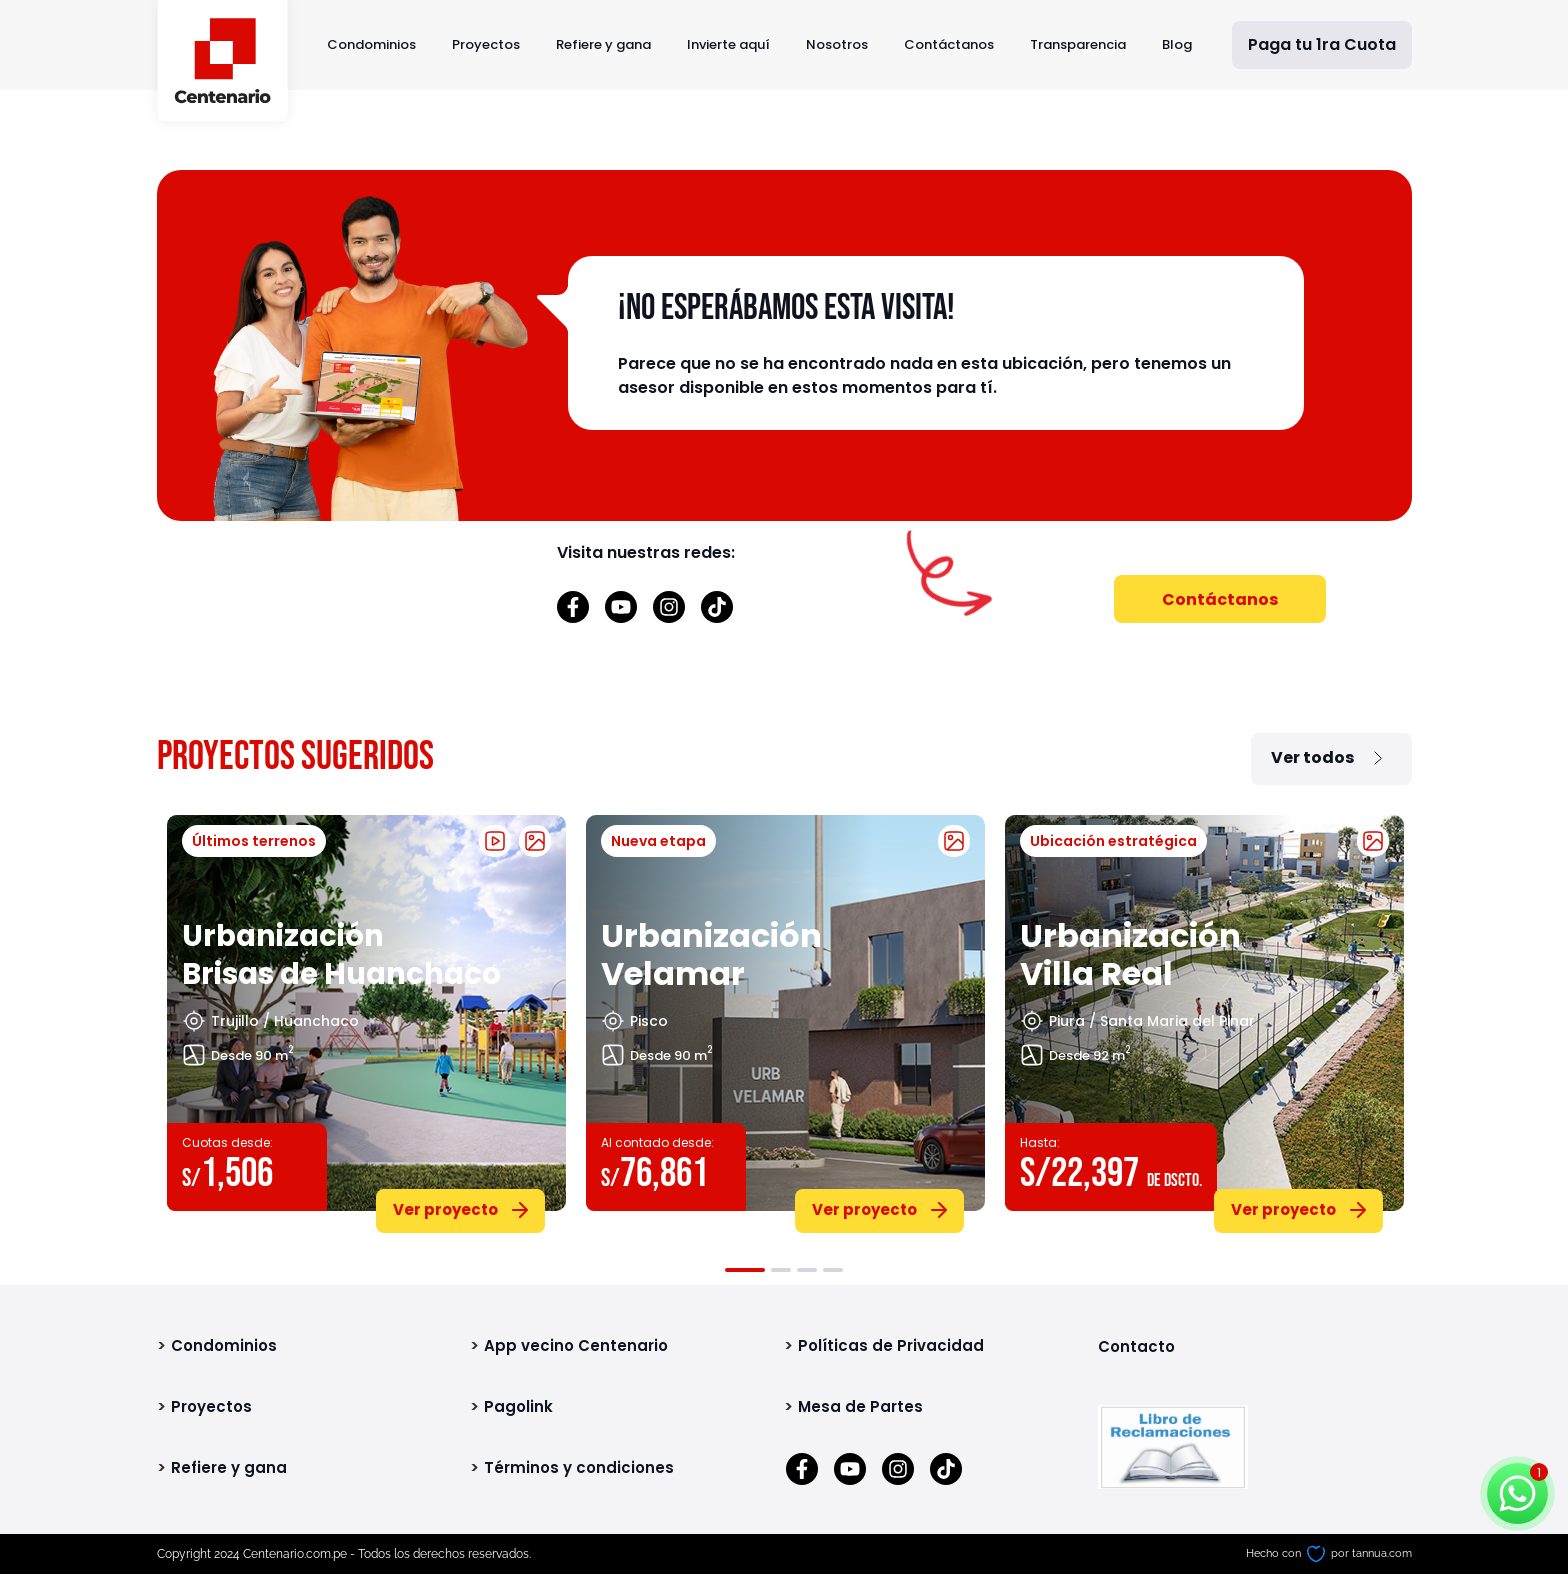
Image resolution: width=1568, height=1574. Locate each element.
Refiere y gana (603, 44)
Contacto (1136, 1346)
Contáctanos (949, 44)
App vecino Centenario (576, 1345)
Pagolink (518, 1406)
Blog (1177, 44)
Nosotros (837, 44)
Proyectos (486, 44)
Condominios (371, 44)
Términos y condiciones (579, 1467)
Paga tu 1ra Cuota (1322, 44)
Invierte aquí (728, 44)
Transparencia (1078, 44)
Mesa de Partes (860, 1406)
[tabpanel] (366, 1020)
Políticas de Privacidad (891, 1345)
